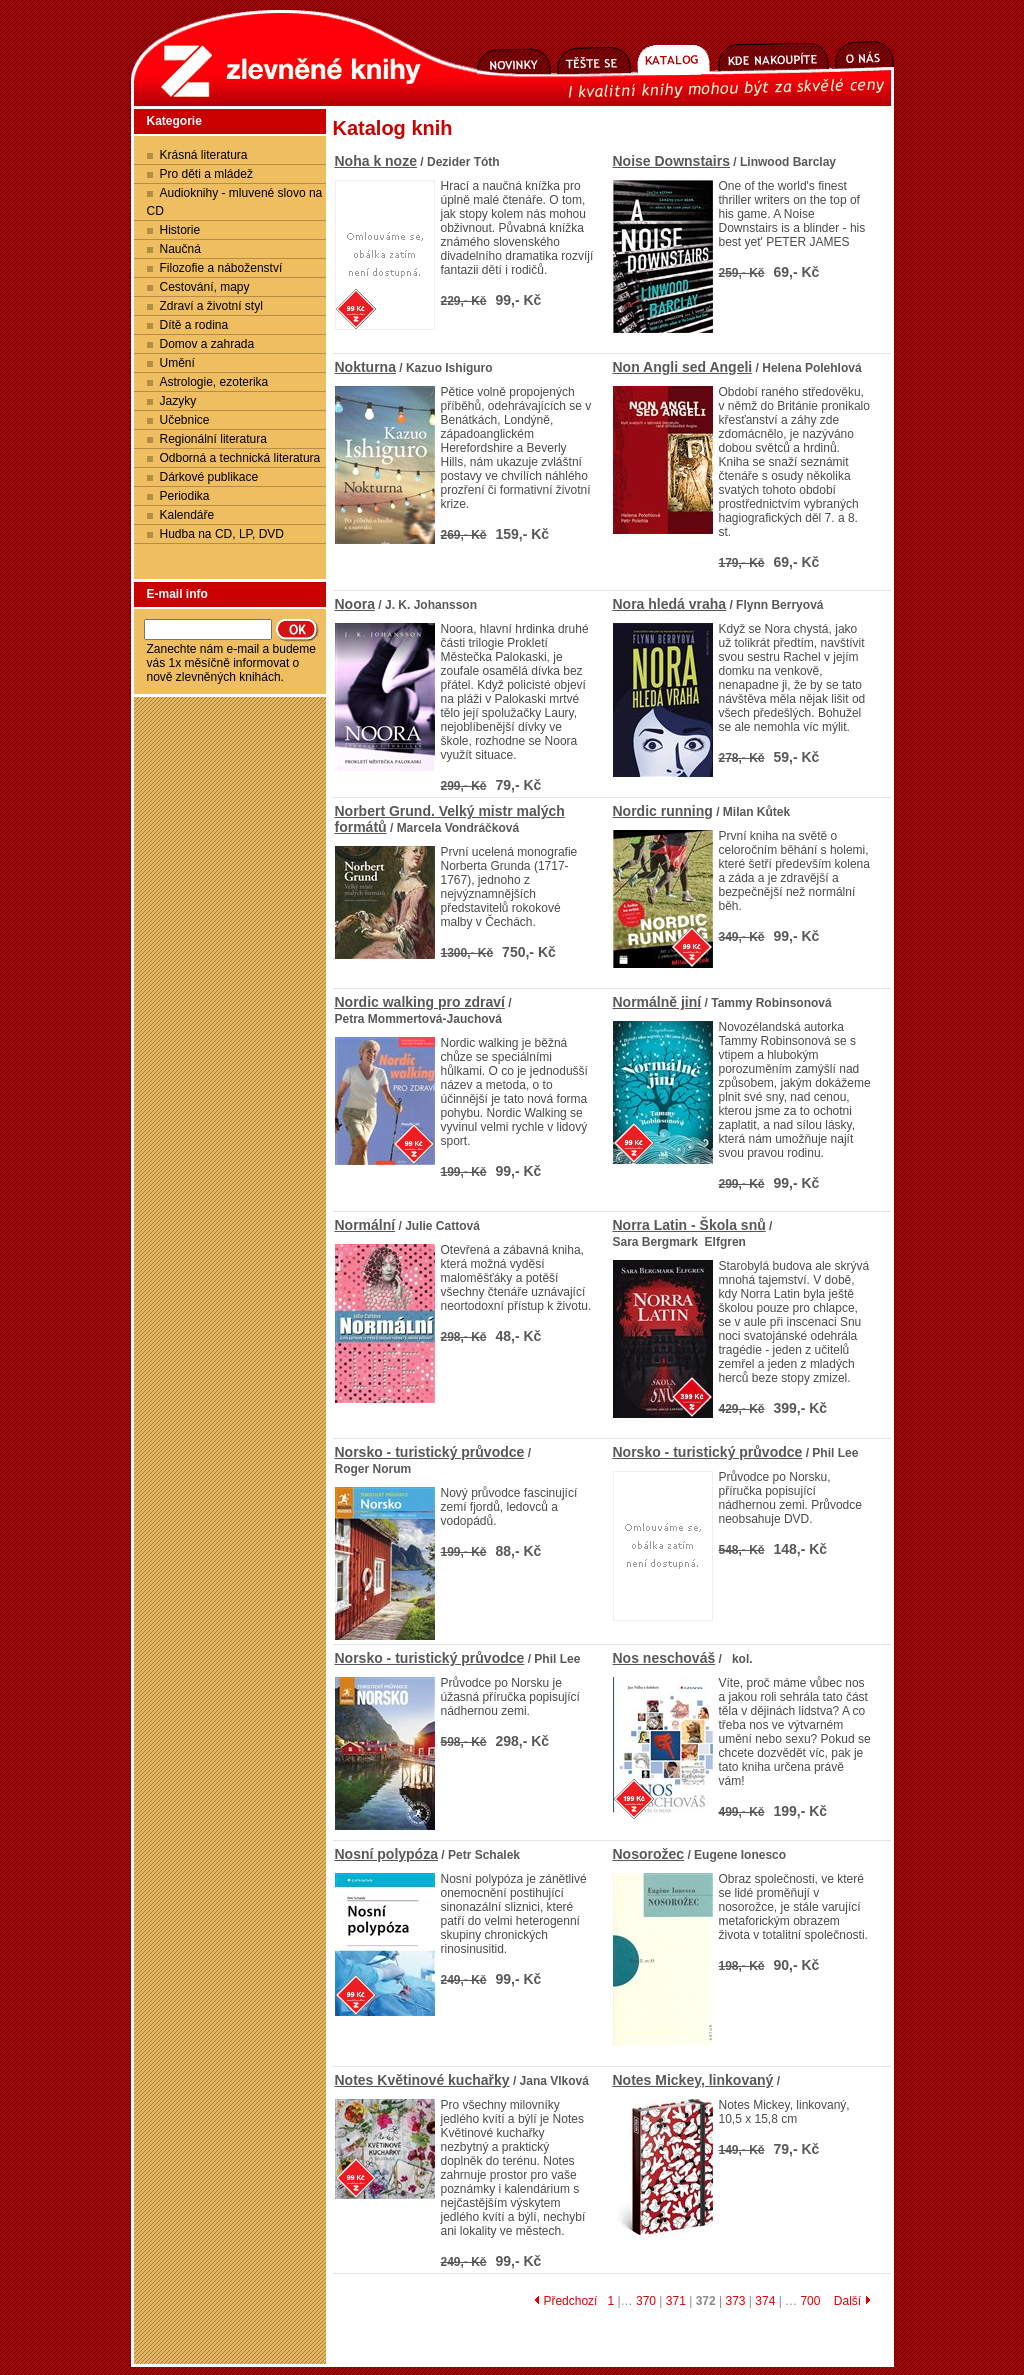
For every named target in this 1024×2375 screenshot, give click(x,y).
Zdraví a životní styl (211, 306)
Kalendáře (187, 515)
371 (676, 2301)
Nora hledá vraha (670, 604)
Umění (177, 363)
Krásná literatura (204, 155)
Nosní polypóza (386, 1854)
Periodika (185, 496)
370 (646, 2301)
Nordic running (663, 811)
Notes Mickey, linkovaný (693, 2080)
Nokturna (365, 367)
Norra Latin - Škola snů (689, 1225)
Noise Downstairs (671, 161)
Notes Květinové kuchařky (422, 2080)
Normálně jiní (657, 1002)
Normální (365, 1225)
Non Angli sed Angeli (683, 367)
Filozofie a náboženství (221, 268)
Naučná (180, 249)
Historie (180, 230)
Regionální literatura (213, 439)
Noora (355, 604)
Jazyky (178, 401)
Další (852, 2301)
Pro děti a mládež (206, 174)
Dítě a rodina (194, 325)
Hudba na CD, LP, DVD (222, 534)
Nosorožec (649, 1854)
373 (735, 2301)
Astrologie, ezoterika (214, 382)
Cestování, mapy (205, 287)
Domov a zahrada (207, 344)
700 (810, 2301)
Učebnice (185, 420)
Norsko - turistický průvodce (430, 1452)
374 (765, 2301)
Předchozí (565, 2301)
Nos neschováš (664, 1658)
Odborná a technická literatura (240, 458)
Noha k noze (376, 161)
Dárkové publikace (209, 477)
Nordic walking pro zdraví (420, 1002)
